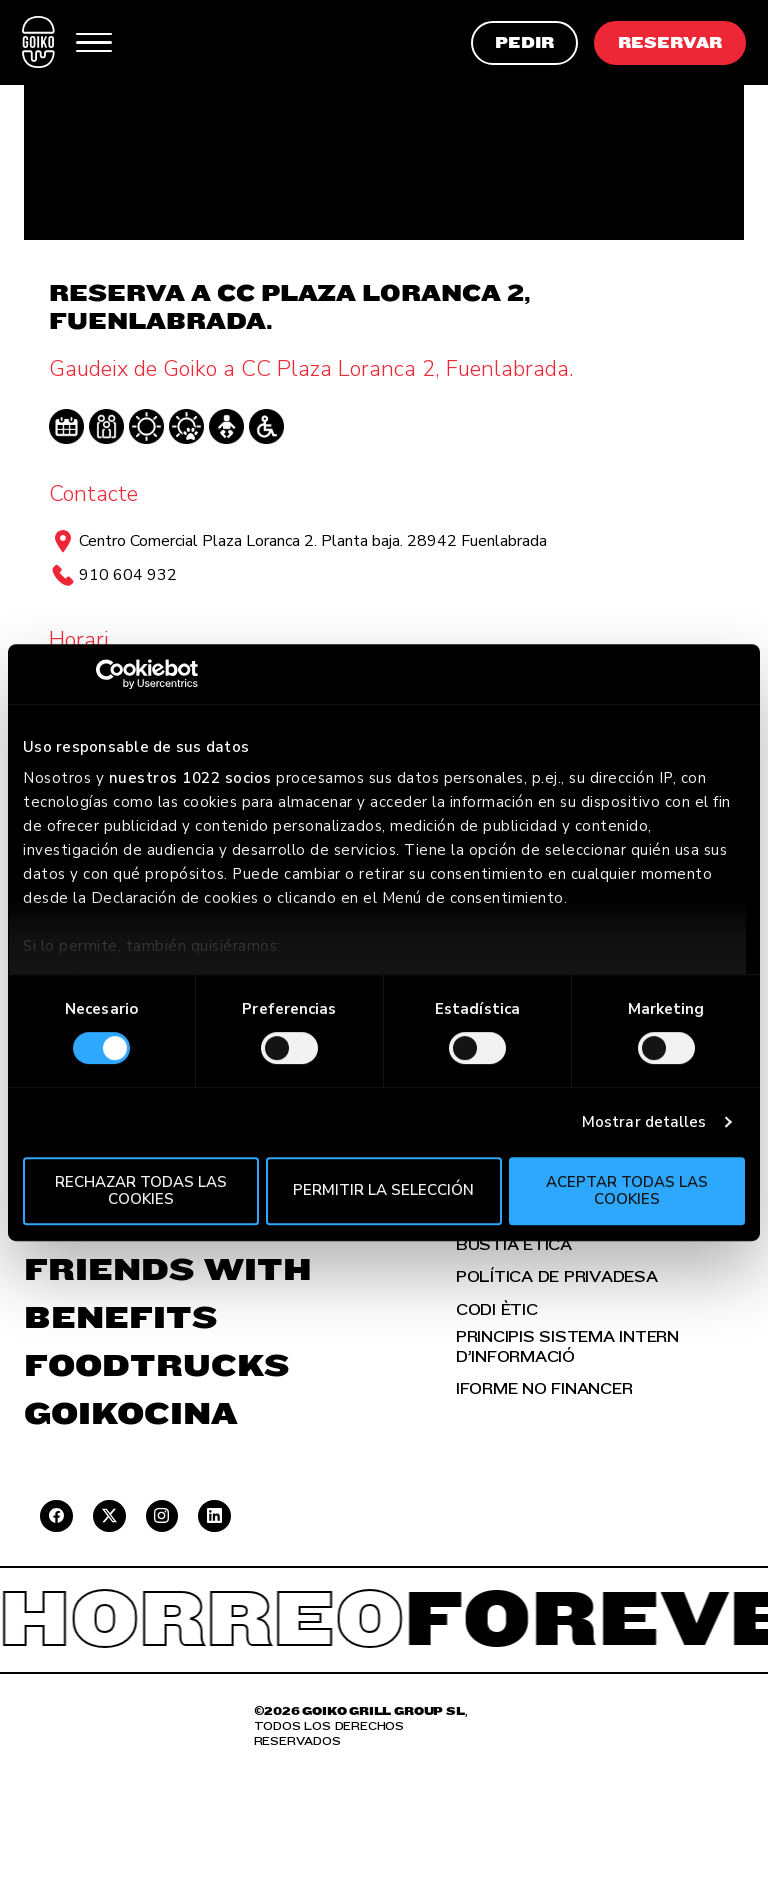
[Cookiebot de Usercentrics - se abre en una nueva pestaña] (110, 674)
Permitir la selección (383, 1191)
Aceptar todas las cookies (627, 1190)
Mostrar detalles (644, 1122)
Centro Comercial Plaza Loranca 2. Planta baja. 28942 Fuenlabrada (313, 541)
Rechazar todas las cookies (141, 1190)
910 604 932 (128, 575)
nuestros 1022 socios (190, 778)
